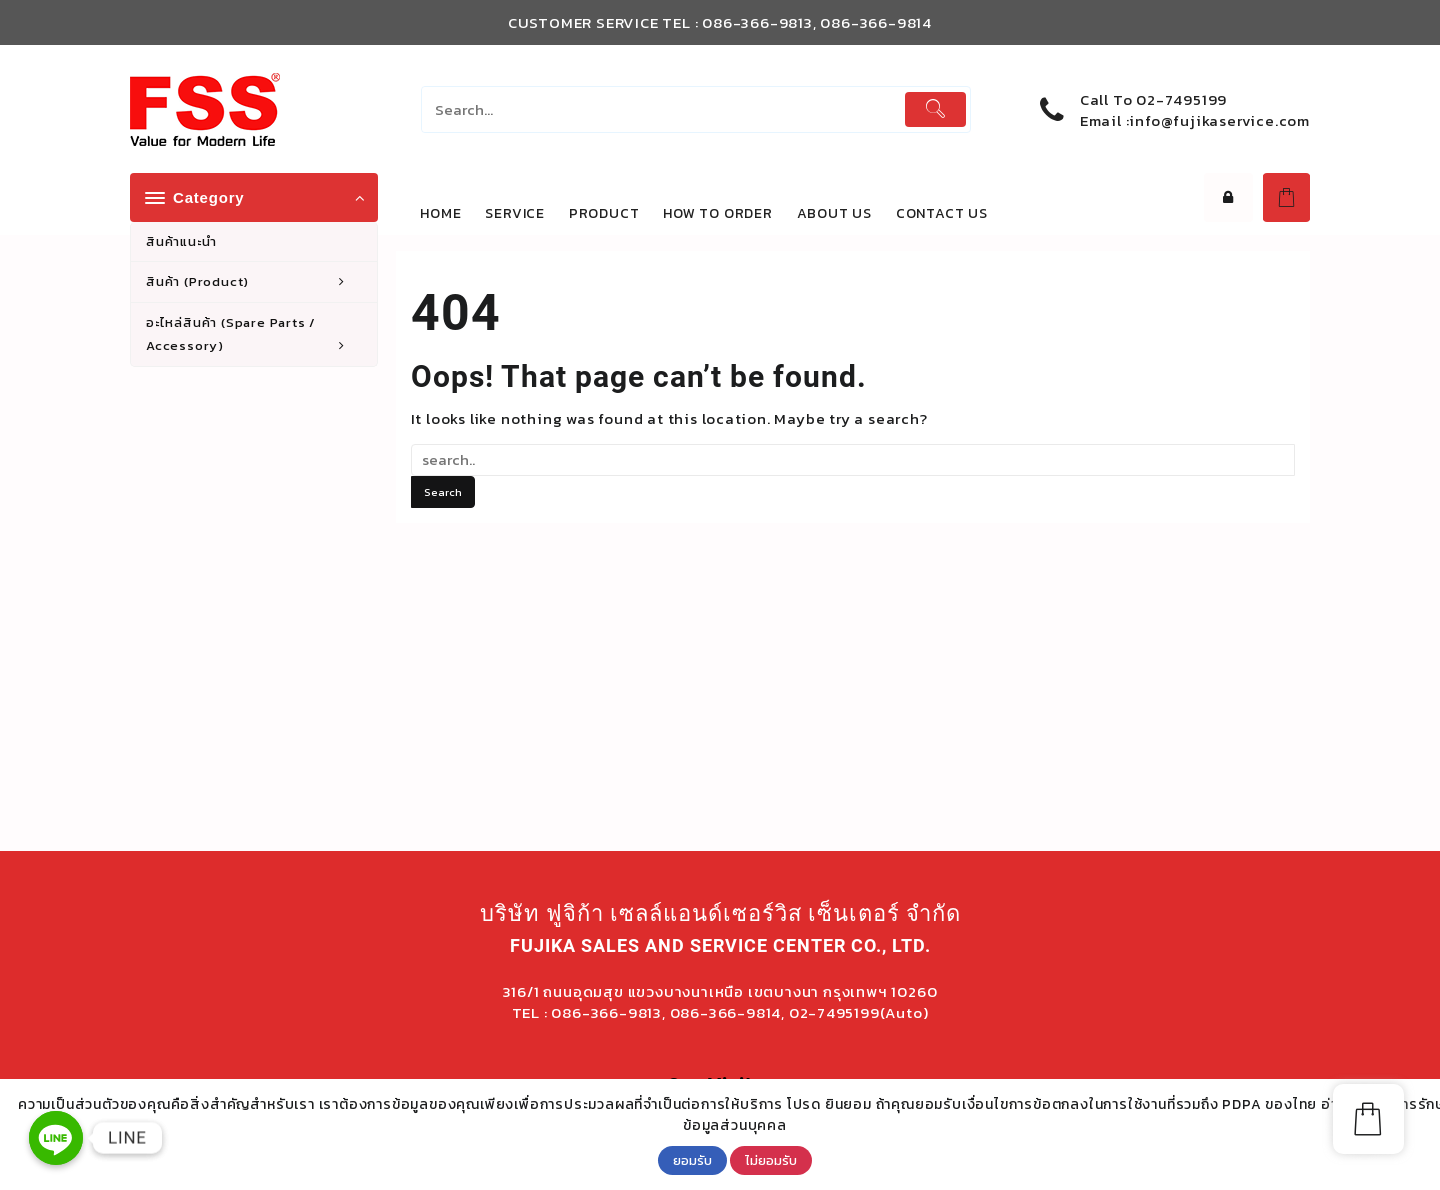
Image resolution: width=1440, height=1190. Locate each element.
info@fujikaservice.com (1219, 120)
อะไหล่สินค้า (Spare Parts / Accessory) (256, 335)
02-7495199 (1181, 99)
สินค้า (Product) (256, 281)
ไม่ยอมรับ (771, 1160)
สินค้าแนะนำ (181, 241)
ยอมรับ (692, 1160)
